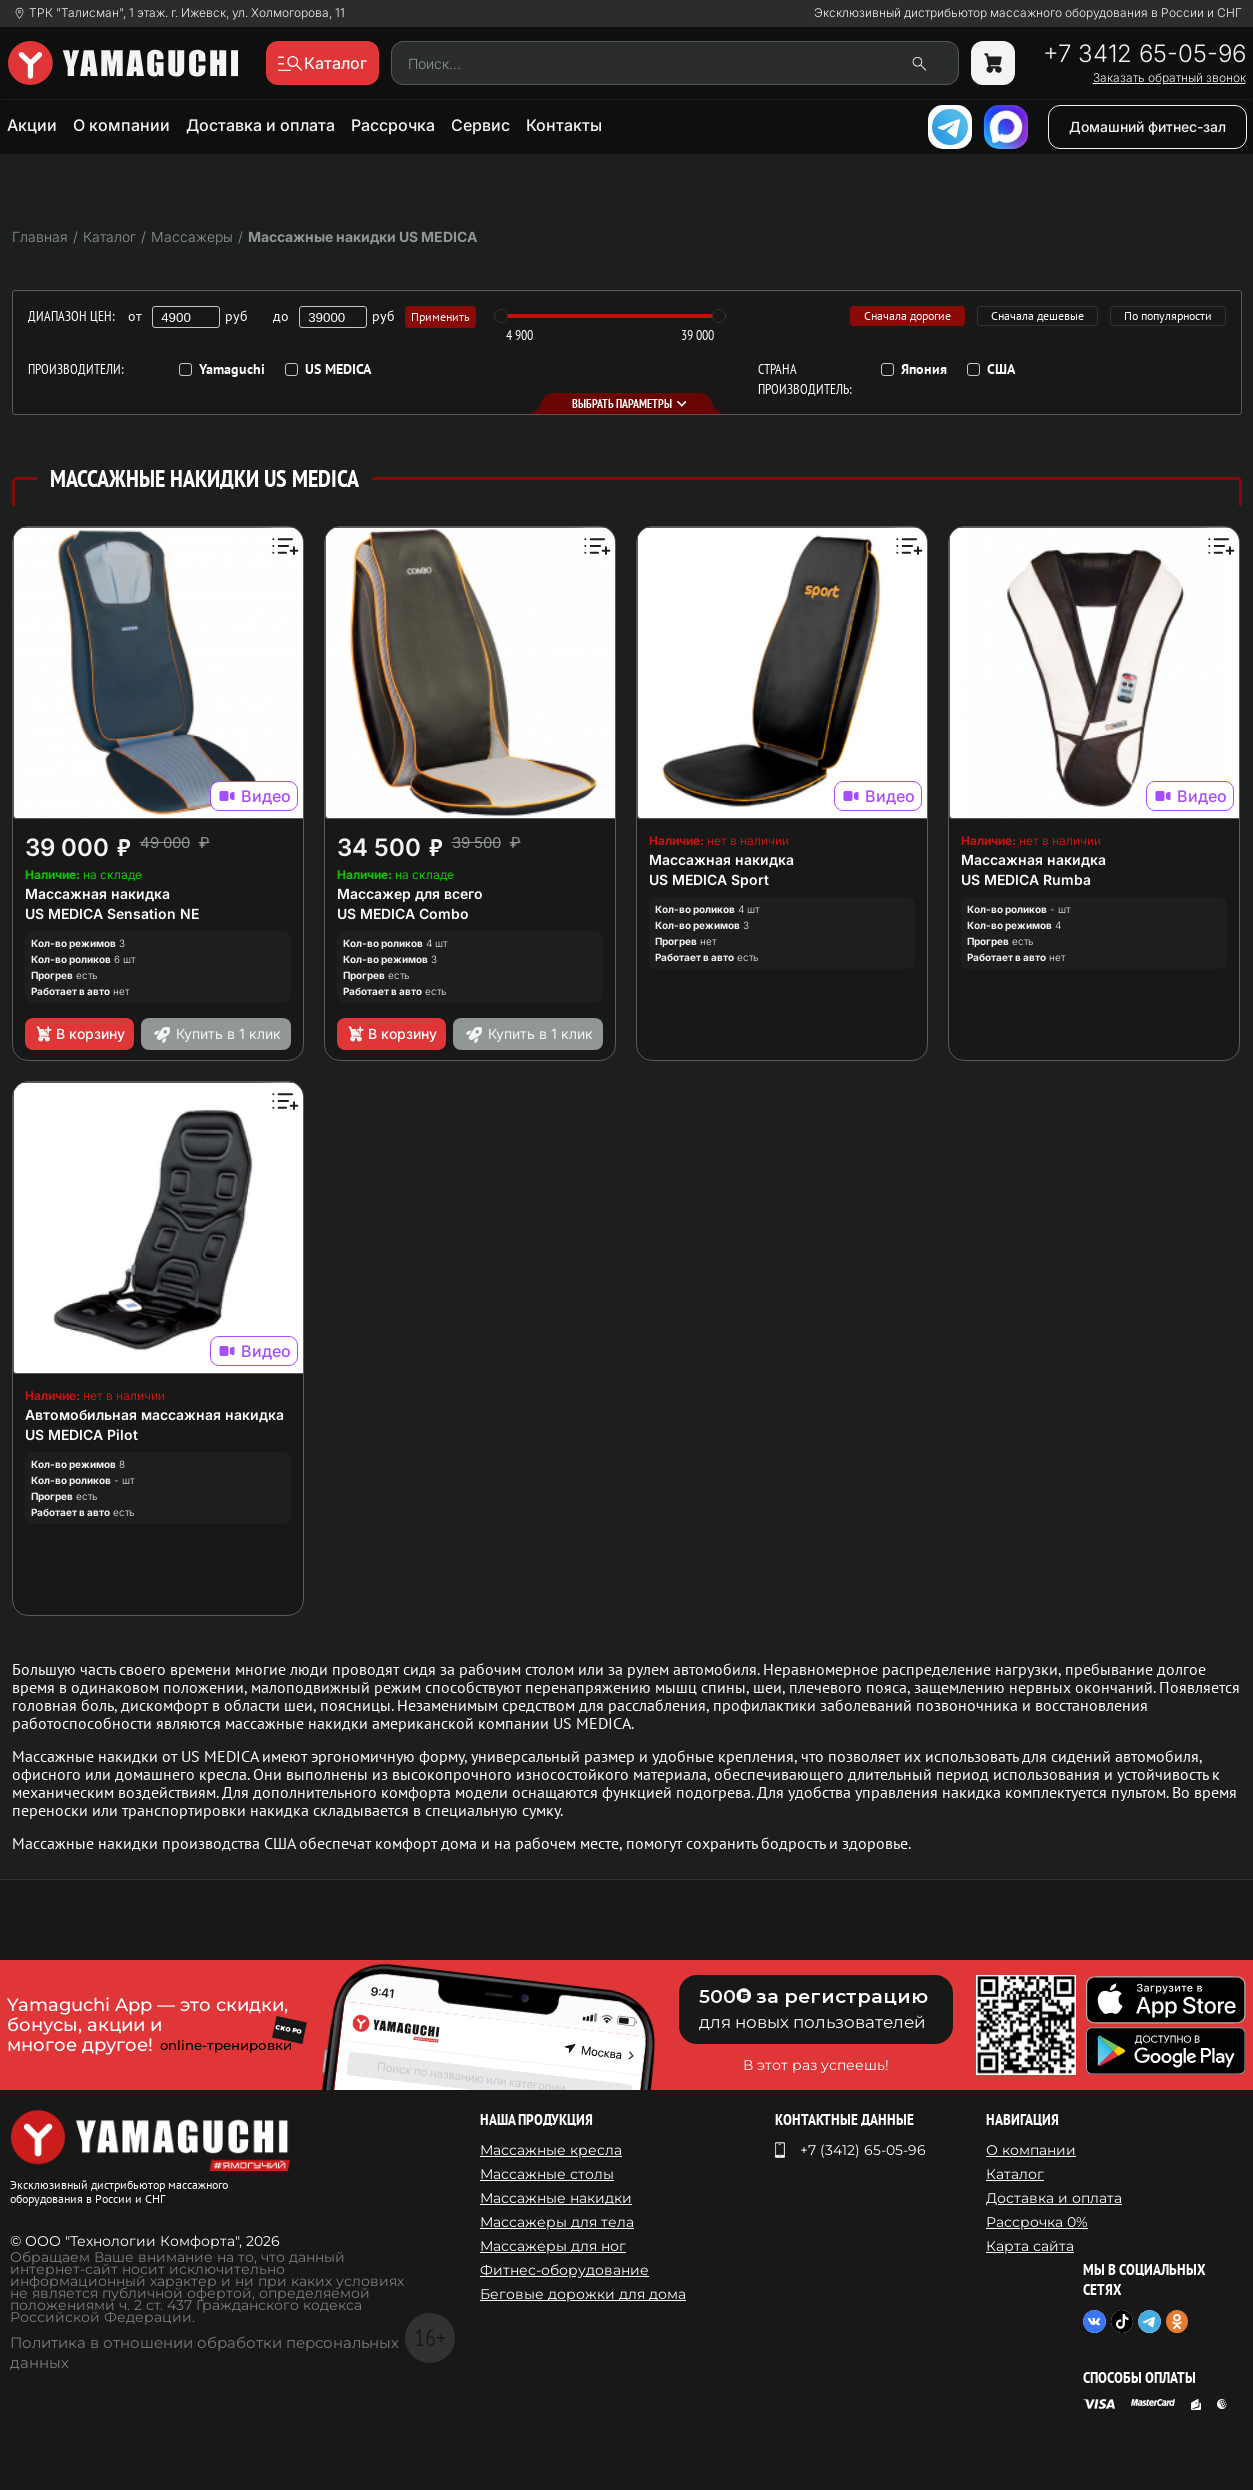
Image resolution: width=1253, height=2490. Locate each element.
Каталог (1015, 2174)
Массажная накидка (97, 893)
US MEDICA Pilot (81, 1434)
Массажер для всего (410, 893)
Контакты (564, 125)
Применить (440, 316)
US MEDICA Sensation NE (112, 913)
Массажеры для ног (553, 2246)
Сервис (480, 125)
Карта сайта (1030, 2246)
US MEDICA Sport (709, 879)
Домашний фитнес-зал (1147, 126)
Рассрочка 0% (1037, 2222)
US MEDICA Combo (403, 913)
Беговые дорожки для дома (583, 2294)
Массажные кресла (551, 2150)
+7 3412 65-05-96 (1144, 54)
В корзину (79, 1034)
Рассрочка (393, 125)
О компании (121, 125)
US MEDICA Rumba (1026, 879)
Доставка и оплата (260, 125)
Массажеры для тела (557, 2222)
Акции (32, 125)
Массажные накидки (556, 2198)
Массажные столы (547, 2174)
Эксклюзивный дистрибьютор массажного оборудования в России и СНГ (1028, 13)
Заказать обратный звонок (1169, 78)
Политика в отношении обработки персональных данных (204, 2352)
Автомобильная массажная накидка (154, 1414)
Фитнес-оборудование (564, 2270)
